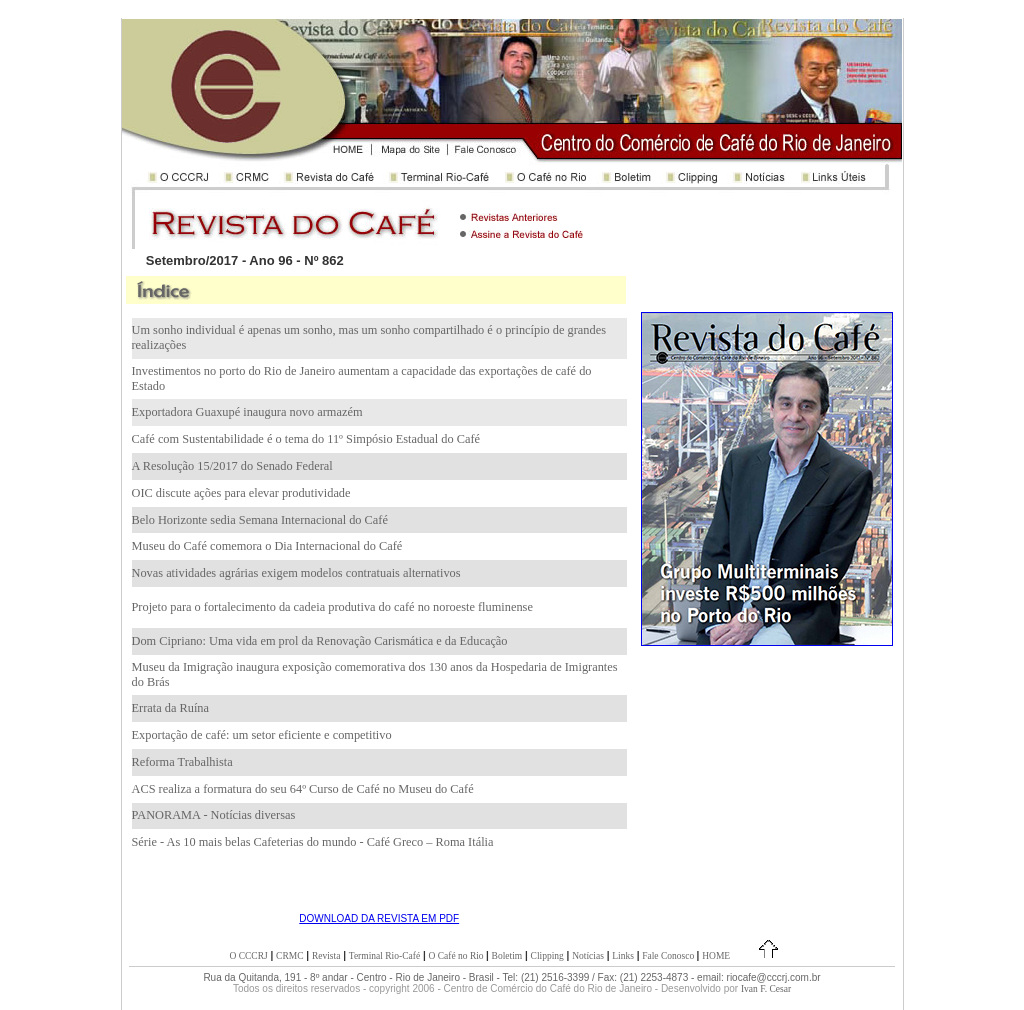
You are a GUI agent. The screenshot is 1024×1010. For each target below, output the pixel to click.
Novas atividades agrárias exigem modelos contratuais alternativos (296, 573)
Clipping (547, 956)
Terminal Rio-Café (384, 956)
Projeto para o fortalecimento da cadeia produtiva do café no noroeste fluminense (332, 607)
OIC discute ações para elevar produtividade (241, 493)
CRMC (289, 956)
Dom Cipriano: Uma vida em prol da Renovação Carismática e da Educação (320, 641)
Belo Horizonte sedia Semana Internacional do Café (260, 520)
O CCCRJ (248, 956)
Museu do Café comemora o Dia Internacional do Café (267, 546)
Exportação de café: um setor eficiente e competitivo (262, 735)
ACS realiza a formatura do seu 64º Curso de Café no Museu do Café (303, 789)
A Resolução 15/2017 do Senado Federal (232, 466)
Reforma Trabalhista (182, 762)
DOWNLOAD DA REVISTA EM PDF (379, 918)
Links (623, 956)
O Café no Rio (457, 956)
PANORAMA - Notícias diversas (214, 815)
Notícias (588, 956)
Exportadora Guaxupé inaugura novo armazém (247, 412)
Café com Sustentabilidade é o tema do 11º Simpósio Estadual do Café (306, 439)
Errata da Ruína (170, 708)
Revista (326, 956)
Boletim (507, 956)
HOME (716, 956)
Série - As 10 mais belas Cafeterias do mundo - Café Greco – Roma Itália (313, 842)
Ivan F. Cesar (766, 989)
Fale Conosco (669, 956)
